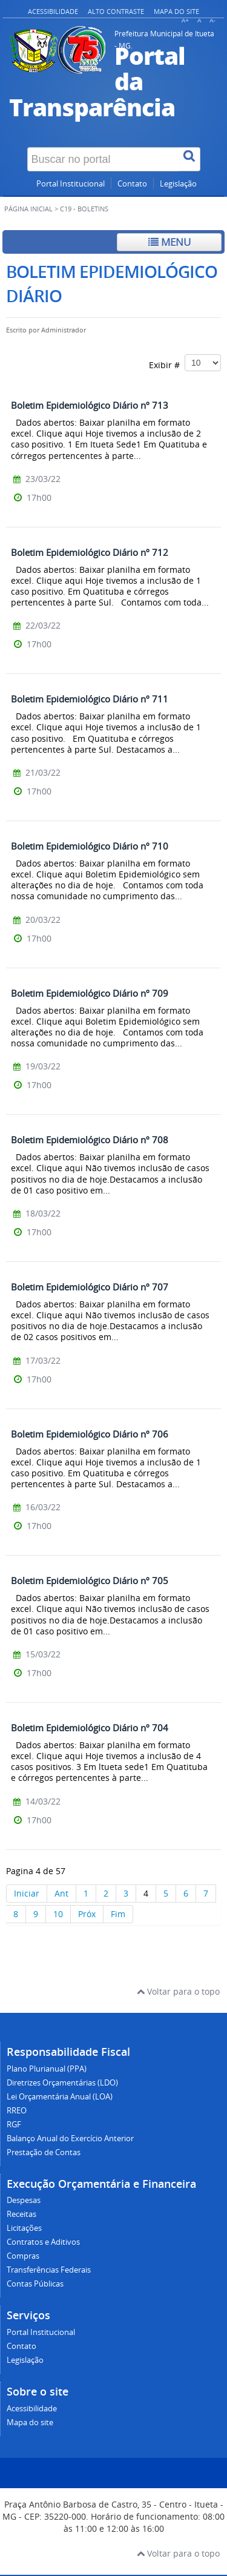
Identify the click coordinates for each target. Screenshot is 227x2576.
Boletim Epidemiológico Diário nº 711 (89, 699)
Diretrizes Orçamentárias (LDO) (62, 2083)
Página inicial (28, 209)
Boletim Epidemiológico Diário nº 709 (89, 993)
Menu (169, 242)
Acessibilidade (53, 11)
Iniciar (26, 1893)
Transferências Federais (49, 2270)
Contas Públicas (35, 2284)
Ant (61, 1893)
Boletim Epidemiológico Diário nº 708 (89, 1140)
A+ (185, 20)
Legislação (178, 184)
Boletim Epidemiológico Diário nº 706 (89, 1434)
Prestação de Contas (44, 2152)
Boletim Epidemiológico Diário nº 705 (89, 1580)
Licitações (24, 2228)
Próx (87, 1914)
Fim (118, 1914)
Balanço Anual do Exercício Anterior (70, 2138)
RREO (17, 2110)
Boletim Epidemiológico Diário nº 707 (89, 1287)
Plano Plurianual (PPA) (47, 2069)
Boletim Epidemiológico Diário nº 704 (89, 1728)
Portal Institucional (70, 184)
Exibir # (185, 362)
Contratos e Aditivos (43, 2242)
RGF (14, 2124)
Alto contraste (116, 11)
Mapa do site (176, 11)
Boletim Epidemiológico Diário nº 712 (89, 552)
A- (212, 20)
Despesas (24, 2200)
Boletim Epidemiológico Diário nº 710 (89, 846)
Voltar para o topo (178, 1991)
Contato (132, 184)
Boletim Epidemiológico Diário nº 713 (89, 405)
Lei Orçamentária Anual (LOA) (60, 2097)
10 (58, 1914)
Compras (23, 2256)
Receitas (21, 2214)
